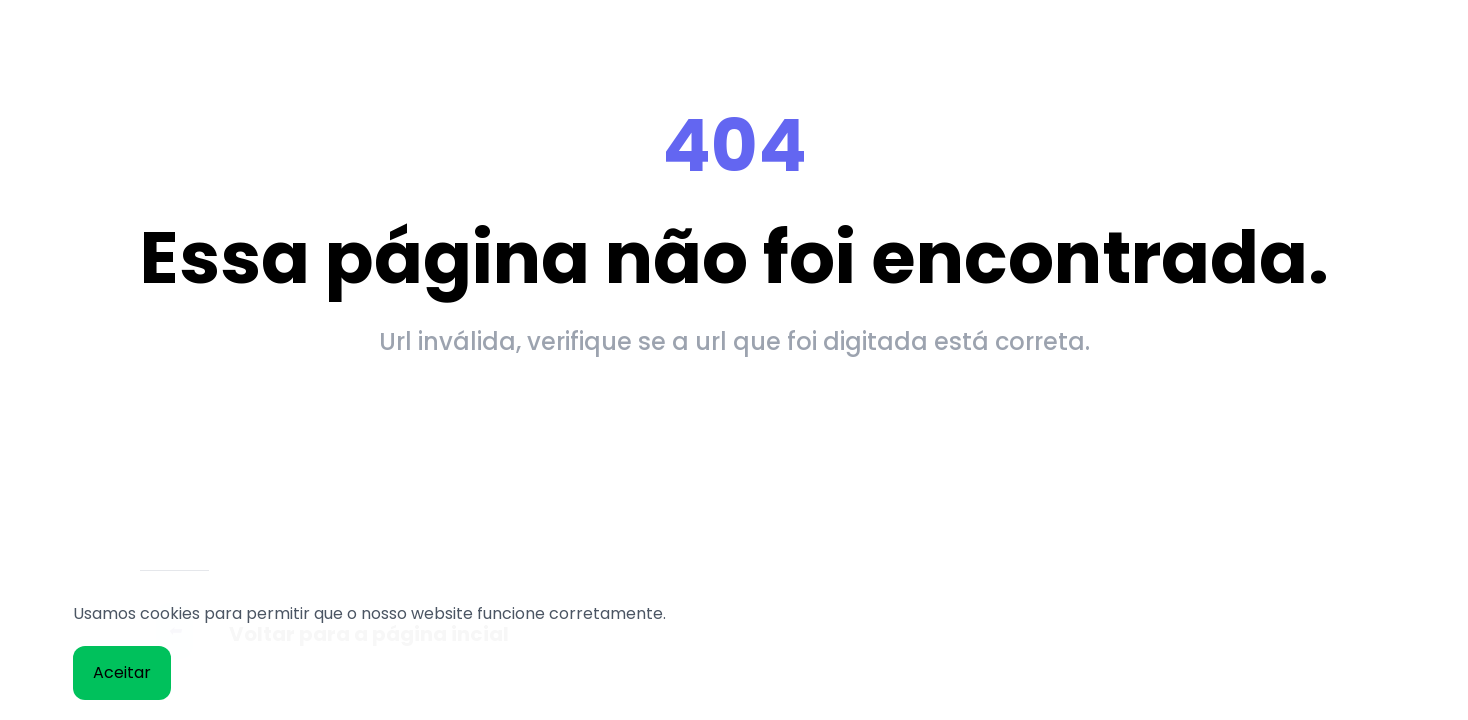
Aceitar (122, 672)
